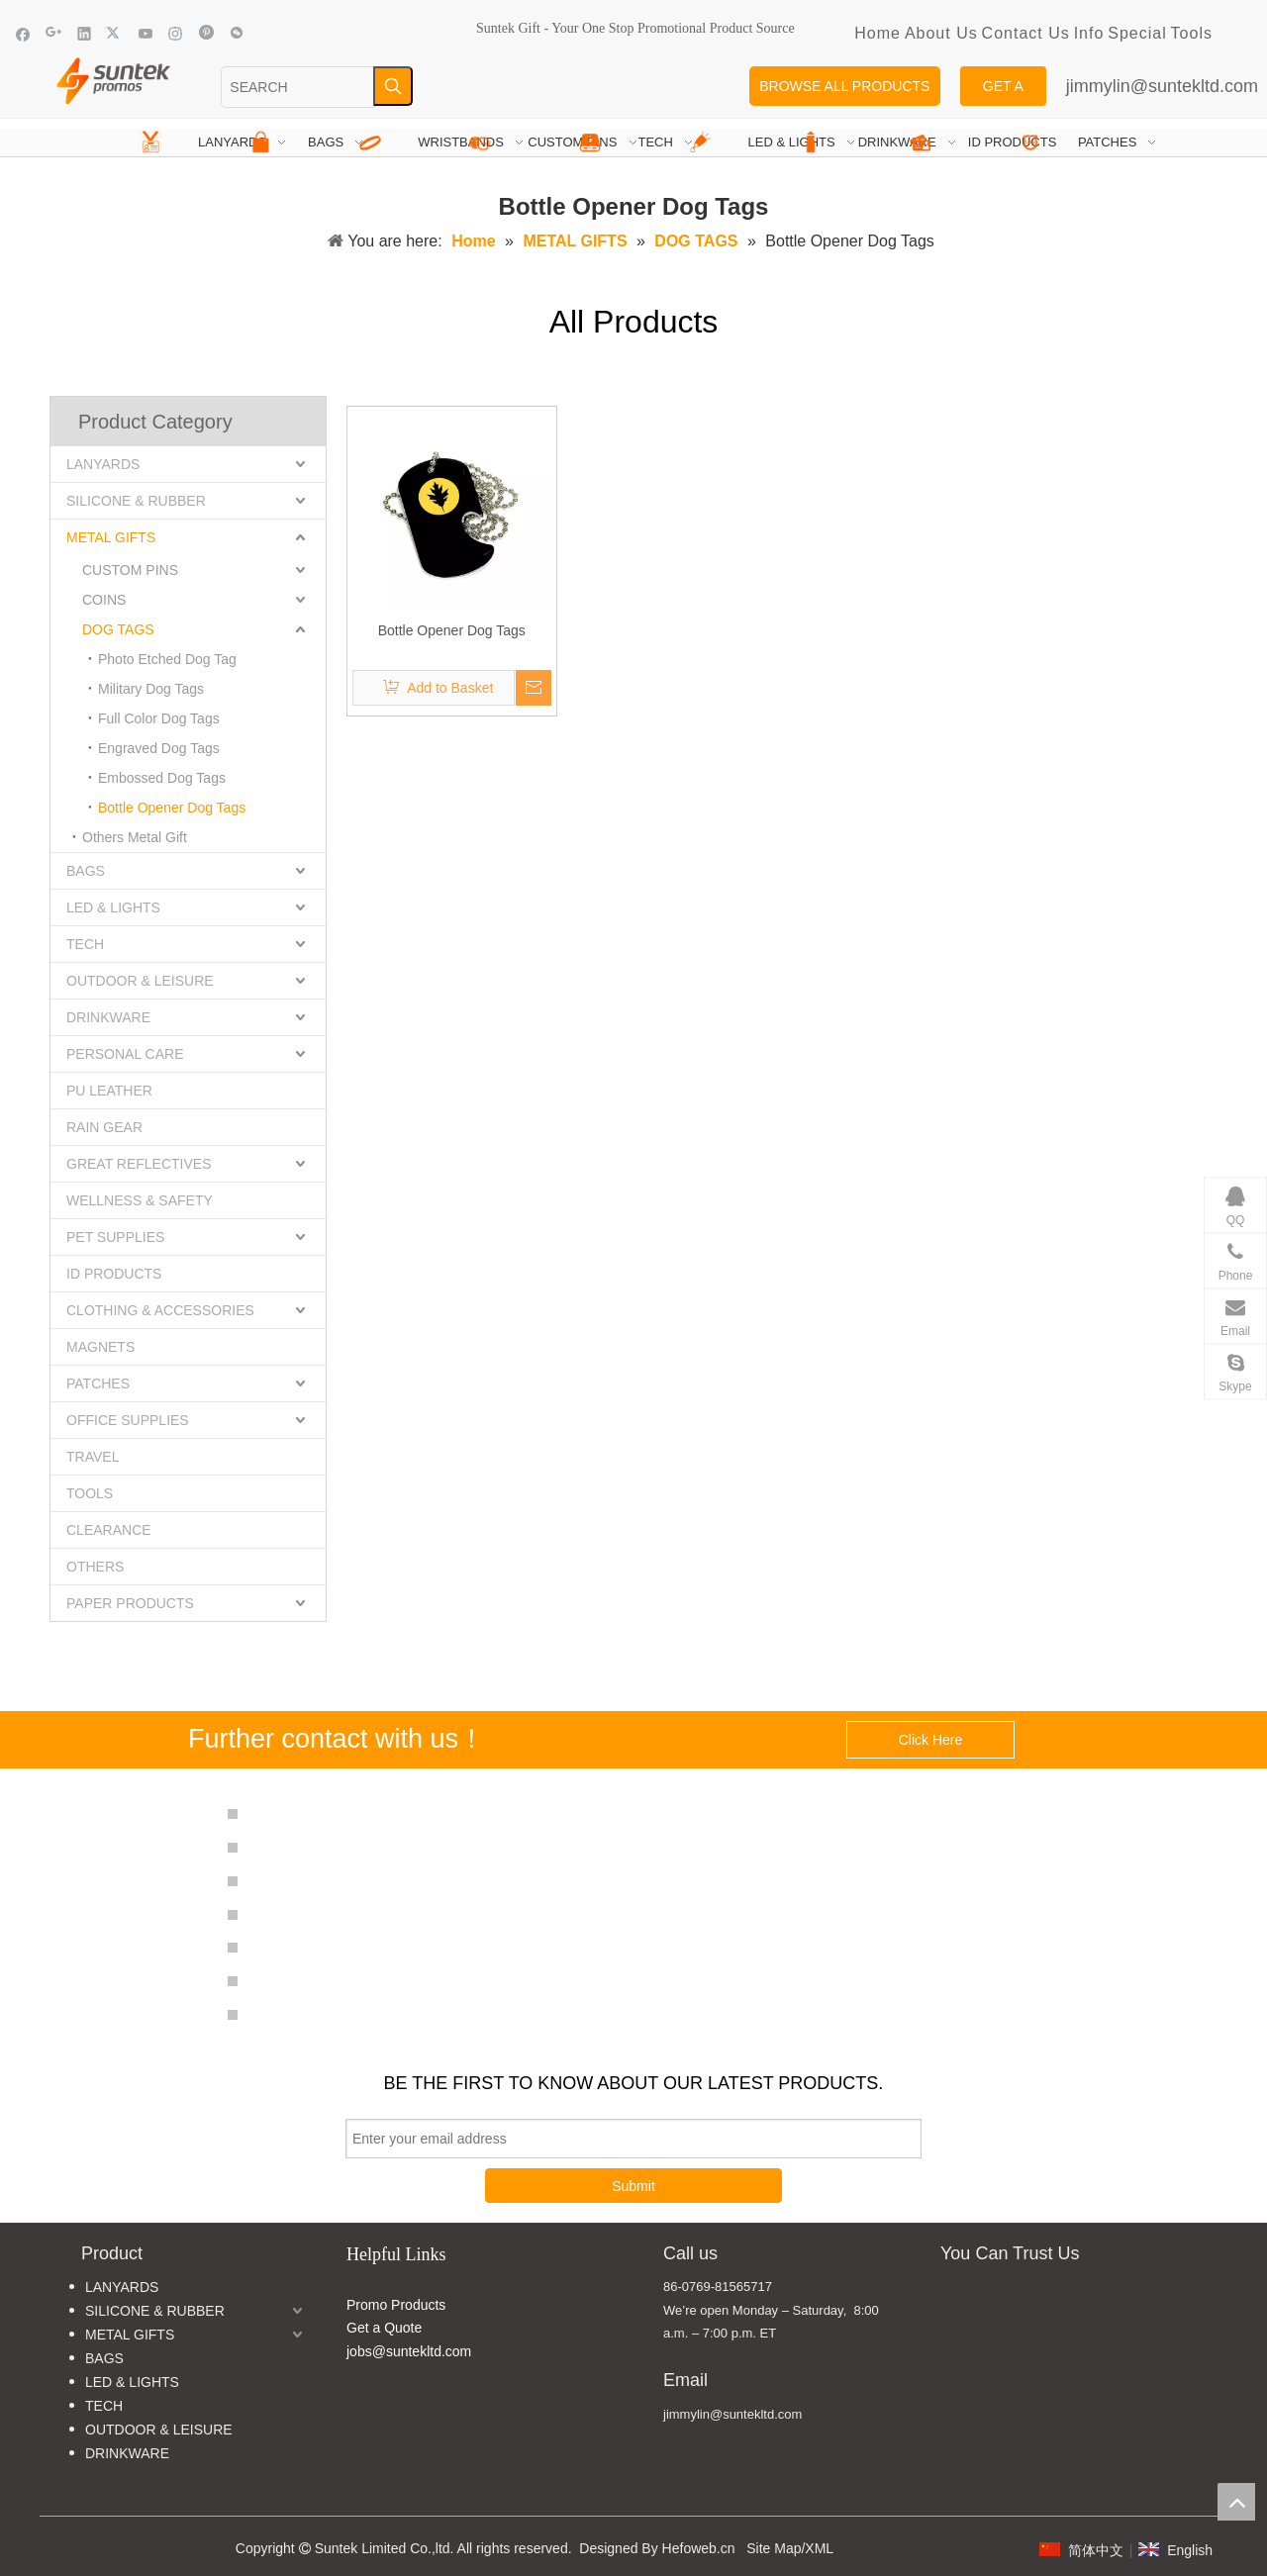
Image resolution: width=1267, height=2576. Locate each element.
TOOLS (89, 1493)
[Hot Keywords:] (393, 86)
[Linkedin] (84, 33)
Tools (1192, 33)
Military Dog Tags (151, 689)
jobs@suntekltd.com (408, 2351)
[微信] (237, 33)
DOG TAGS (118, 629)
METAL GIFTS (110, 537)
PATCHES (98, 1383)
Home (877, 33)
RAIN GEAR (104, 1127)
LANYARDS (103, 464)
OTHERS (95, 1566)
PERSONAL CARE (125, 1054)
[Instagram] (175, 33)
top (1236, 2502)
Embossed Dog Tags (162, 778)
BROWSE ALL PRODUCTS (844, 86)
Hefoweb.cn (698, 2548)
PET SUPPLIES (115, 1237)
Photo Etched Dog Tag (167, 659)
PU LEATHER (109, 1090)
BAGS (85, 871)
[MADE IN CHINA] (959, 2318)
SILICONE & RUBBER (136, 501)
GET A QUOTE (1002, 92)
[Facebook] (23, 33)
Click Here (931, 1740)
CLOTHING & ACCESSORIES (160, 1310)
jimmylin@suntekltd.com (1162, 86)
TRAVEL (92, 1457)
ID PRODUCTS (113, 1274)
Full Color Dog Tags (159, 718)
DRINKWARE (108, 1017)
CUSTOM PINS (130, 570)
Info (1089, 33)
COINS (104, 600)
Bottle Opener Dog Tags (171, 807)
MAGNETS (100, 1347)
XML (819, 2548)
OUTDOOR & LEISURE (140, 981)
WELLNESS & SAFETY (139, 1200)
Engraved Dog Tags (159, 748)
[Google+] (54, 33)
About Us (941, 33)
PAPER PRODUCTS (130, 1603)
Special (1137, 33)
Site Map (773, 2548)
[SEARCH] (297, 87)
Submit (633, 2186)
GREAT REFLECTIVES (139, 1164)
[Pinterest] (206, 33)
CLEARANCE (108, 1530)
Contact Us (1026, 33)
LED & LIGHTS (113, 907)
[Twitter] (115, 33)
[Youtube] (146, 33)
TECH (85, 944)
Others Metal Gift (134, 837)
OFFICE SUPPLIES (127, 1420)
